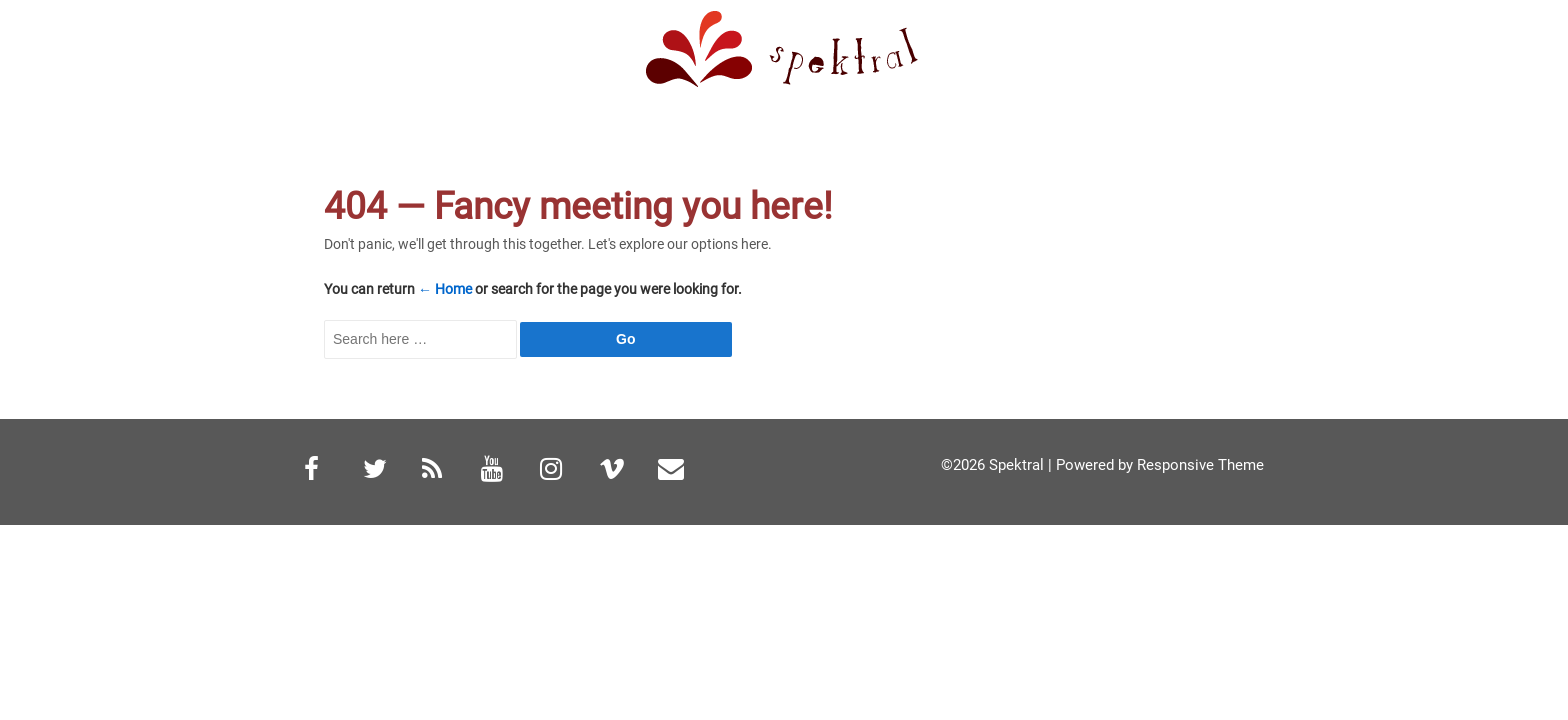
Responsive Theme (1200, 465)
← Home (445, 289)
